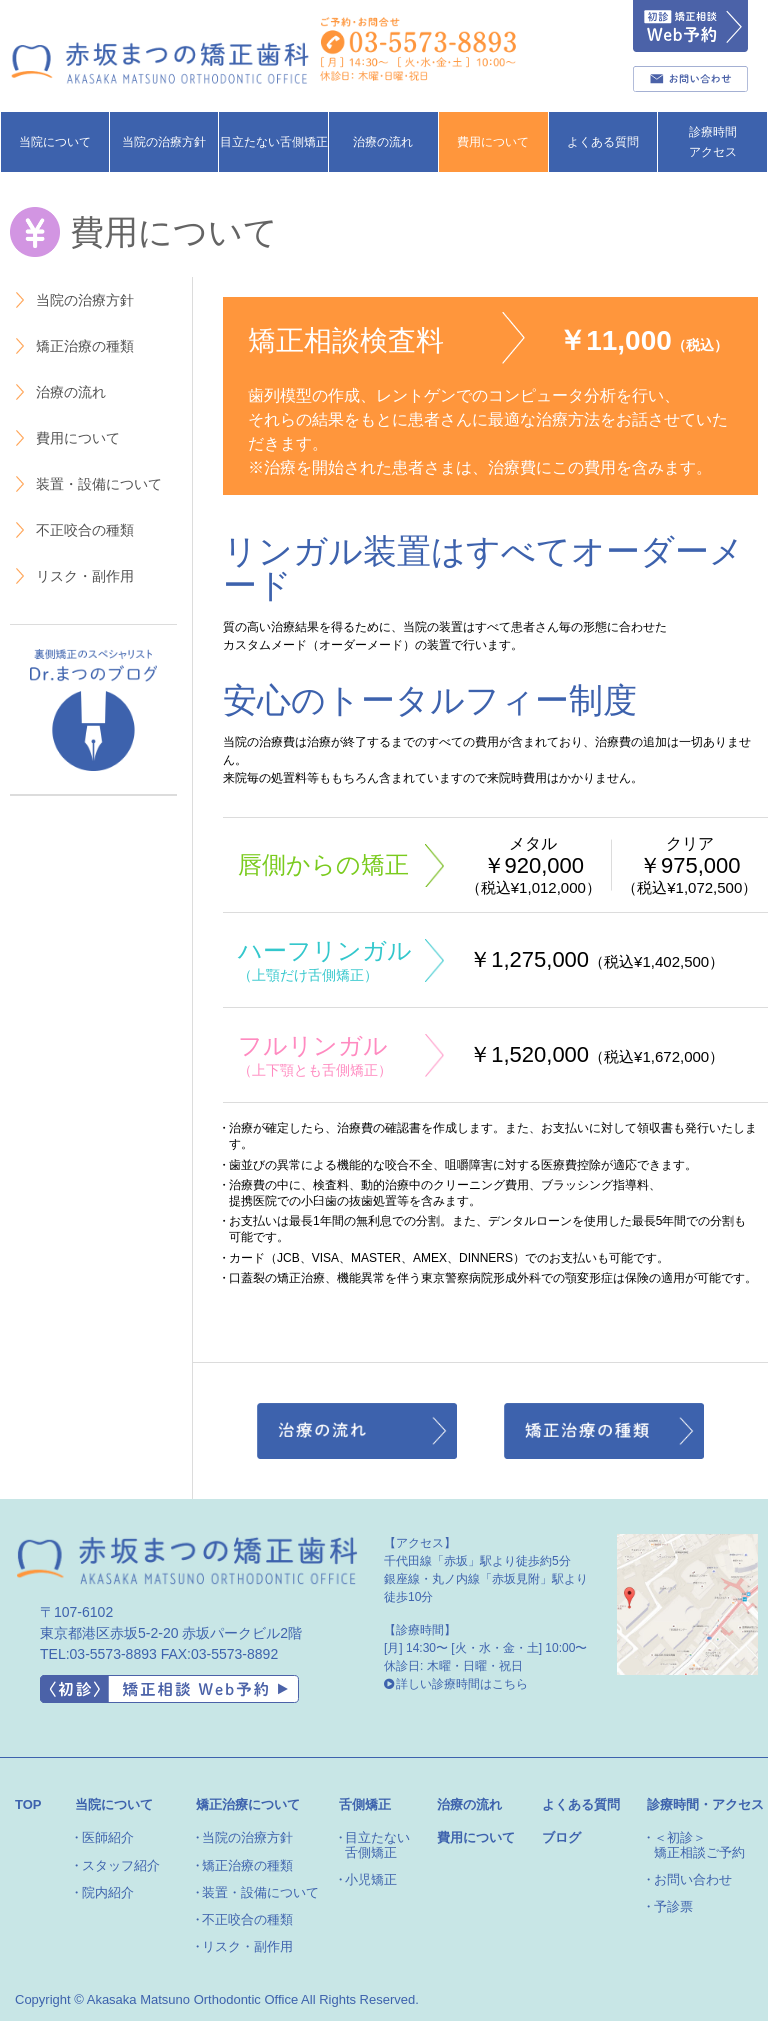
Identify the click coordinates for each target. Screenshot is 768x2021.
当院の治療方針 (74, 300)
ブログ (561, 1837)
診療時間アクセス (713, 142)
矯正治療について (248, 1804)
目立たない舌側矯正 (274, 142)
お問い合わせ (693, 1879)
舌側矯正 (365, 1804)
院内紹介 (108, 1892)
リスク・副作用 (74, 576)
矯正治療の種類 (74, 346)
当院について (114, 1804)
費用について (493, 142)
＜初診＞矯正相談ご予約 (699, 1844)
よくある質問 (581, 1804)
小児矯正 (371, 1879)
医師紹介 (108, 1837)
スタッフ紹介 (121, 1865)
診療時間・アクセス (705, 1804)
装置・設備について (88, 484)
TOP (28, 1804)
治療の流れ (383, 142)
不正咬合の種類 (74, 530)
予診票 (673, 1906)
